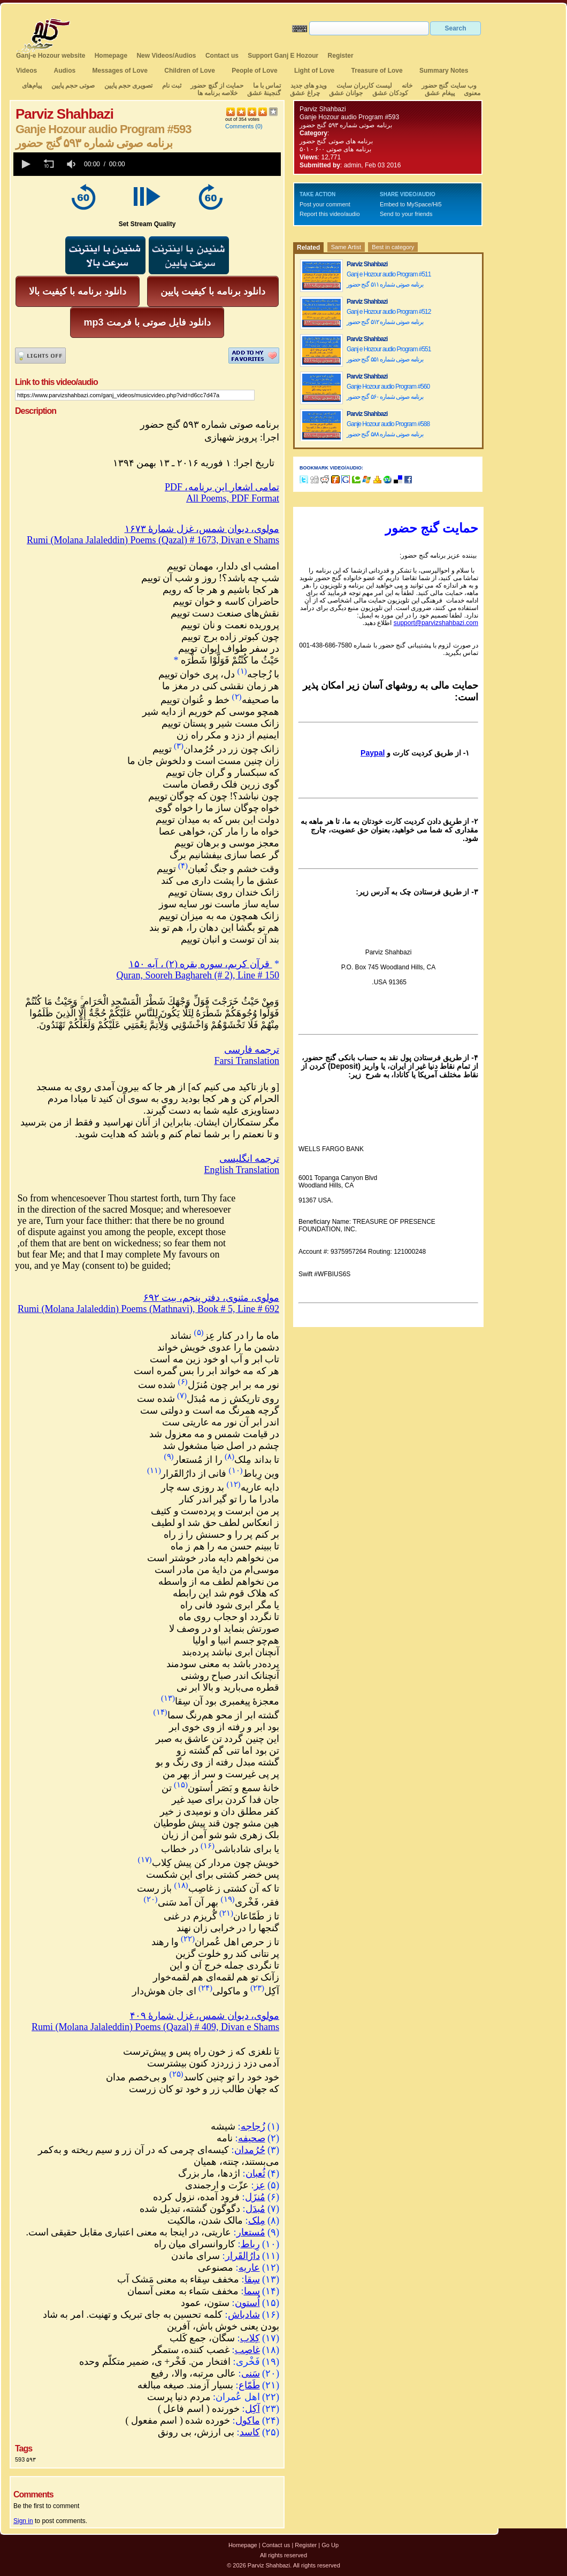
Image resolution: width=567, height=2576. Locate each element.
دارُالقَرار (242, 2255)
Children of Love (189, 70)
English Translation (241, 1169)
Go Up (330, 2545)
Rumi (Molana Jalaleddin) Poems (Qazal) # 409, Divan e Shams (155, 2027)
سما (252, 2291)
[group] (72, 164)
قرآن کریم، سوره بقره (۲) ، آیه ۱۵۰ (200, 964)
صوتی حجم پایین (72, 85)
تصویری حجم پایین (127, 85)
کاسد (250, 2432)
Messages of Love (120, 70)
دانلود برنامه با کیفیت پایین (212, 291)
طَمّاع (249, 2385)
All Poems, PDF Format (232, 498)
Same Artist (346, 247)
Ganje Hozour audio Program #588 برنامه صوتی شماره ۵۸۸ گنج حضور (388, 429)
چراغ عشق (304, 93)
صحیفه (251, 2138)
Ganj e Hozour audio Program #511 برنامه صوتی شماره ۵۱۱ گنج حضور (389, 279)
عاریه (249, 2267)
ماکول (247, 2420)
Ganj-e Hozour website (50, 55)
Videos (26, 70)
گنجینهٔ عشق (264, 93)
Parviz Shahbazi (323, 109)
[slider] (205, 164)
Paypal (373, 753)
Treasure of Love (377, 70)
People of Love (254, 70)
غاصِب (247, 2349)
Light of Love (314, 70)
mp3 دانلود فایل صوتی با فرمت (146, 322)
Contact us (222, 55)
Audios (64, 70)
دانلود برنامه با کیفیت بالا (77, 291)
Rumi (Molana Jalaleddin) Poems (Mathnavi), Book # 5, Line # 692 (148, 1309)
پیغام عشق (439, 93)
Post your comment (325, 204)
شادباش (244, 2314)
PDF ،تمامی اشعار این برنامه (222, 487)
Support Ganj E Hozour (283, 55)
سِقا (252, 2279)
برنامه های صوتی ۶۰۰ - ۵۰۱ (335, 149)
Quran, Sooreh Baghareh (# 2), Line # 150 (198, 975)
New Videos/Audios (166, 55)
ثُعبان (255, 2173)
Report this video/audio (330, 214)
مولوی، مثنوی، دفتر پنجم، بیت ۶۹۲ (211, 1297)
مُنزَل (255, 2197)
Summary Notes (443, 70)
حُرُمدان (249, 2150)
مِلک (256, 2220)
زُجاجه (253, 2126)
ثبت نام (171, 85)
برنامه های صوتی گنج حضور (336, 141)
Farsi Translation (246, 1060)
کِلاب (250, 2338)
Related (308, 247)
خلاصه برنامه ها (217, 93)
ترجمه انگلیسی (249, 1158)
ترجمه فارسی (252, 1049)
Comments (239, 126)
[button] (25, 164)
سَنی (250, 2373)
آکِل (252, 2408)
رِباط (250, 2244)
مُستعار (250, 2232)
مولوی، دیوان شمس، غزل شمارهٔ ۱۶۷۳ (202, 528)
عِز (259, 2185)
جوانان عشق (346, 93)
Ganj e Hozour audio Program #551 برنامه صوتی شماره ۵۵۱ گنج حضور (389, 354)
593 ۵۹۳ (25, 2459)
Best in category (393, 247)
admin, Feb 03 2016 (372, 165)
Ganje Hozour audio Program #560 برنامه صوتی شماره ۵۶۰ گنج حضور (388, 391)
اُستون (247, 2302)
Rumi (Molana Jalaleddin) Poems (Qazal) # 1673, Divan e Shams (153, 540)
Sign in (23, 2521)
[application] (147, 164)
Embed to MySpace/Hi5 (411, 204)
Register (341, 55)
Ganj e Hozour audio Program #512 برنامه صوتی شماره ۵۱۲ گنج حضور (389, 317)
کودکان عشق (390, 93)
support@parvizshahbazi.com (436, 623)
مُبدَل (255, 2208)
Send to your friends (406, 214)
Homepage (111, 55)
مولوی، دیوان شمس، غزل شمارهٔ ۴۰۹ (205, 2015)
